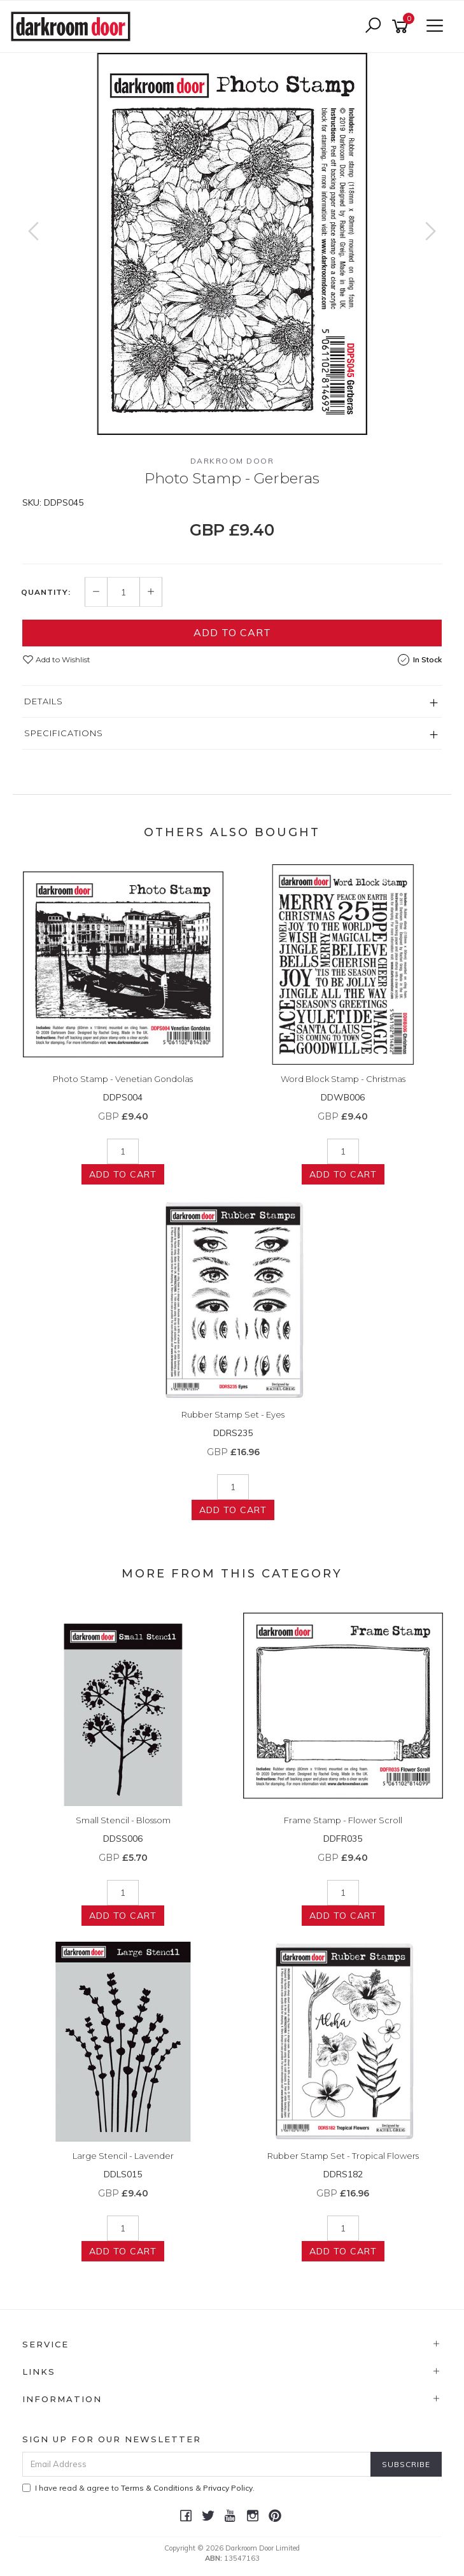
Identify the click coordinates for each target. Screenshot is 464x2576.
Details (43, 701)
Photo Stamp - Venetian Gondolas (123, 1079)
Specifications (63, 733)
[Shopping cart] (402, 26)
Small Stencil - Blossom (123, 1820)
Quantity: (46, 592)
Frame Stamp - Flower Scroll (343, 1820)
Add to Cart (232, 632)
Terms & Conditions (157, 2488)
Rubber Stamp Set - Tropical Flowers (343, 2156)
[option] (232, 244)
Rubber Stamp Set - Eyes (233, 1414)
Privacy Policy (228, 2488)
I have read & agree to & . (138, 2488)
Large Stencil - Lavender (123, 2156)
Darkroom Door (232, 461)
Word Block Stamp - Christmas (343, 1079)
